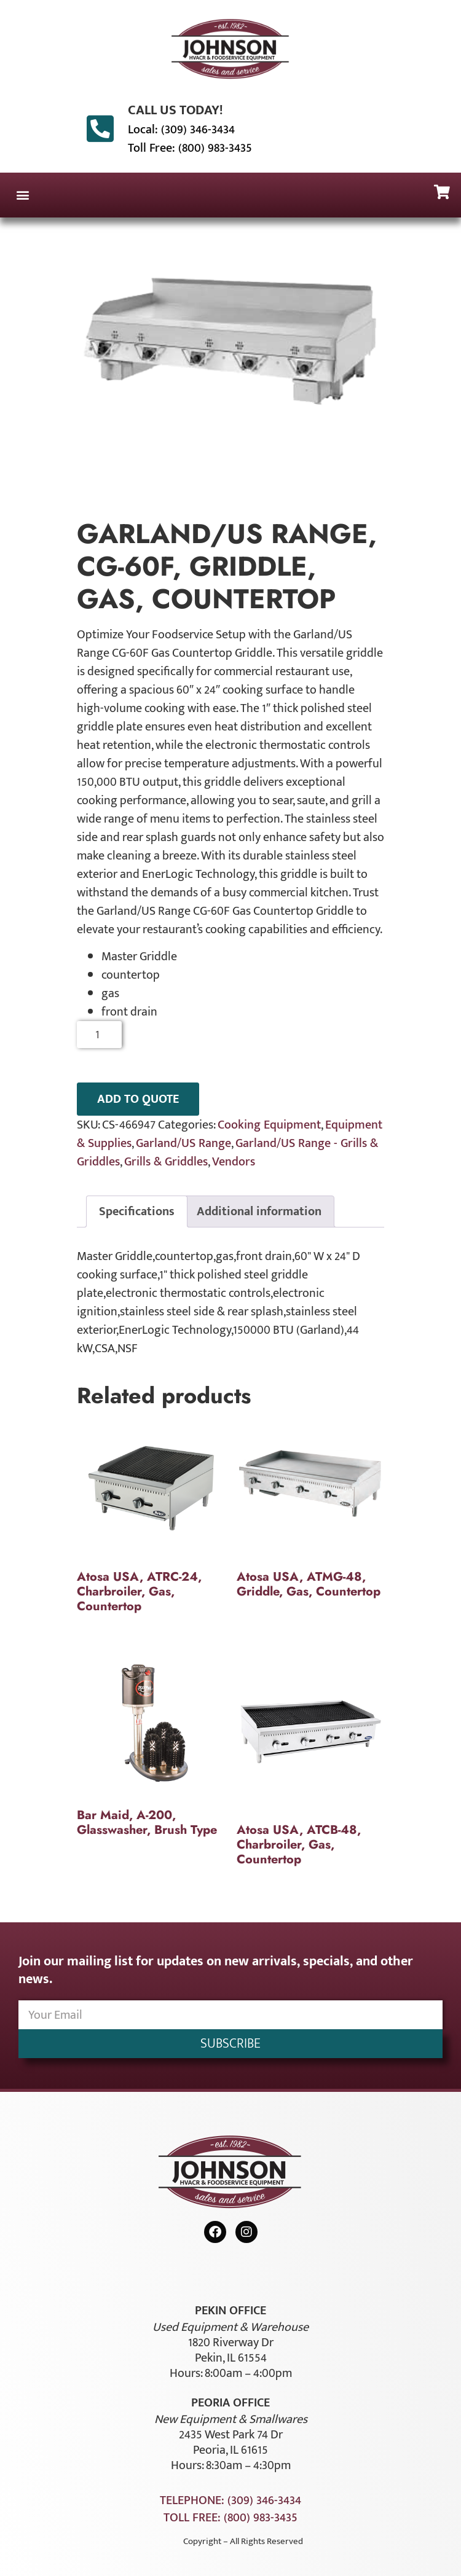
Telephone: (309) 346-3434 (230, 2500)
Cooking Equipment (269, 1124)
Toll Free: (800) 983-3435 (190, 148)
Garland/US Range (183, 1143)
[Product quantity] (99, 1034)
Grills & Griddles (166, 1161)
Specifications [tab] (137, 1211)
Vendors (233, 1161)
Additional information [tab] (259, 1211)
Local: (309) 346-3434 (181, 129)
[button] (22, 195)
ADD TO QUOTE (138, 1099)
